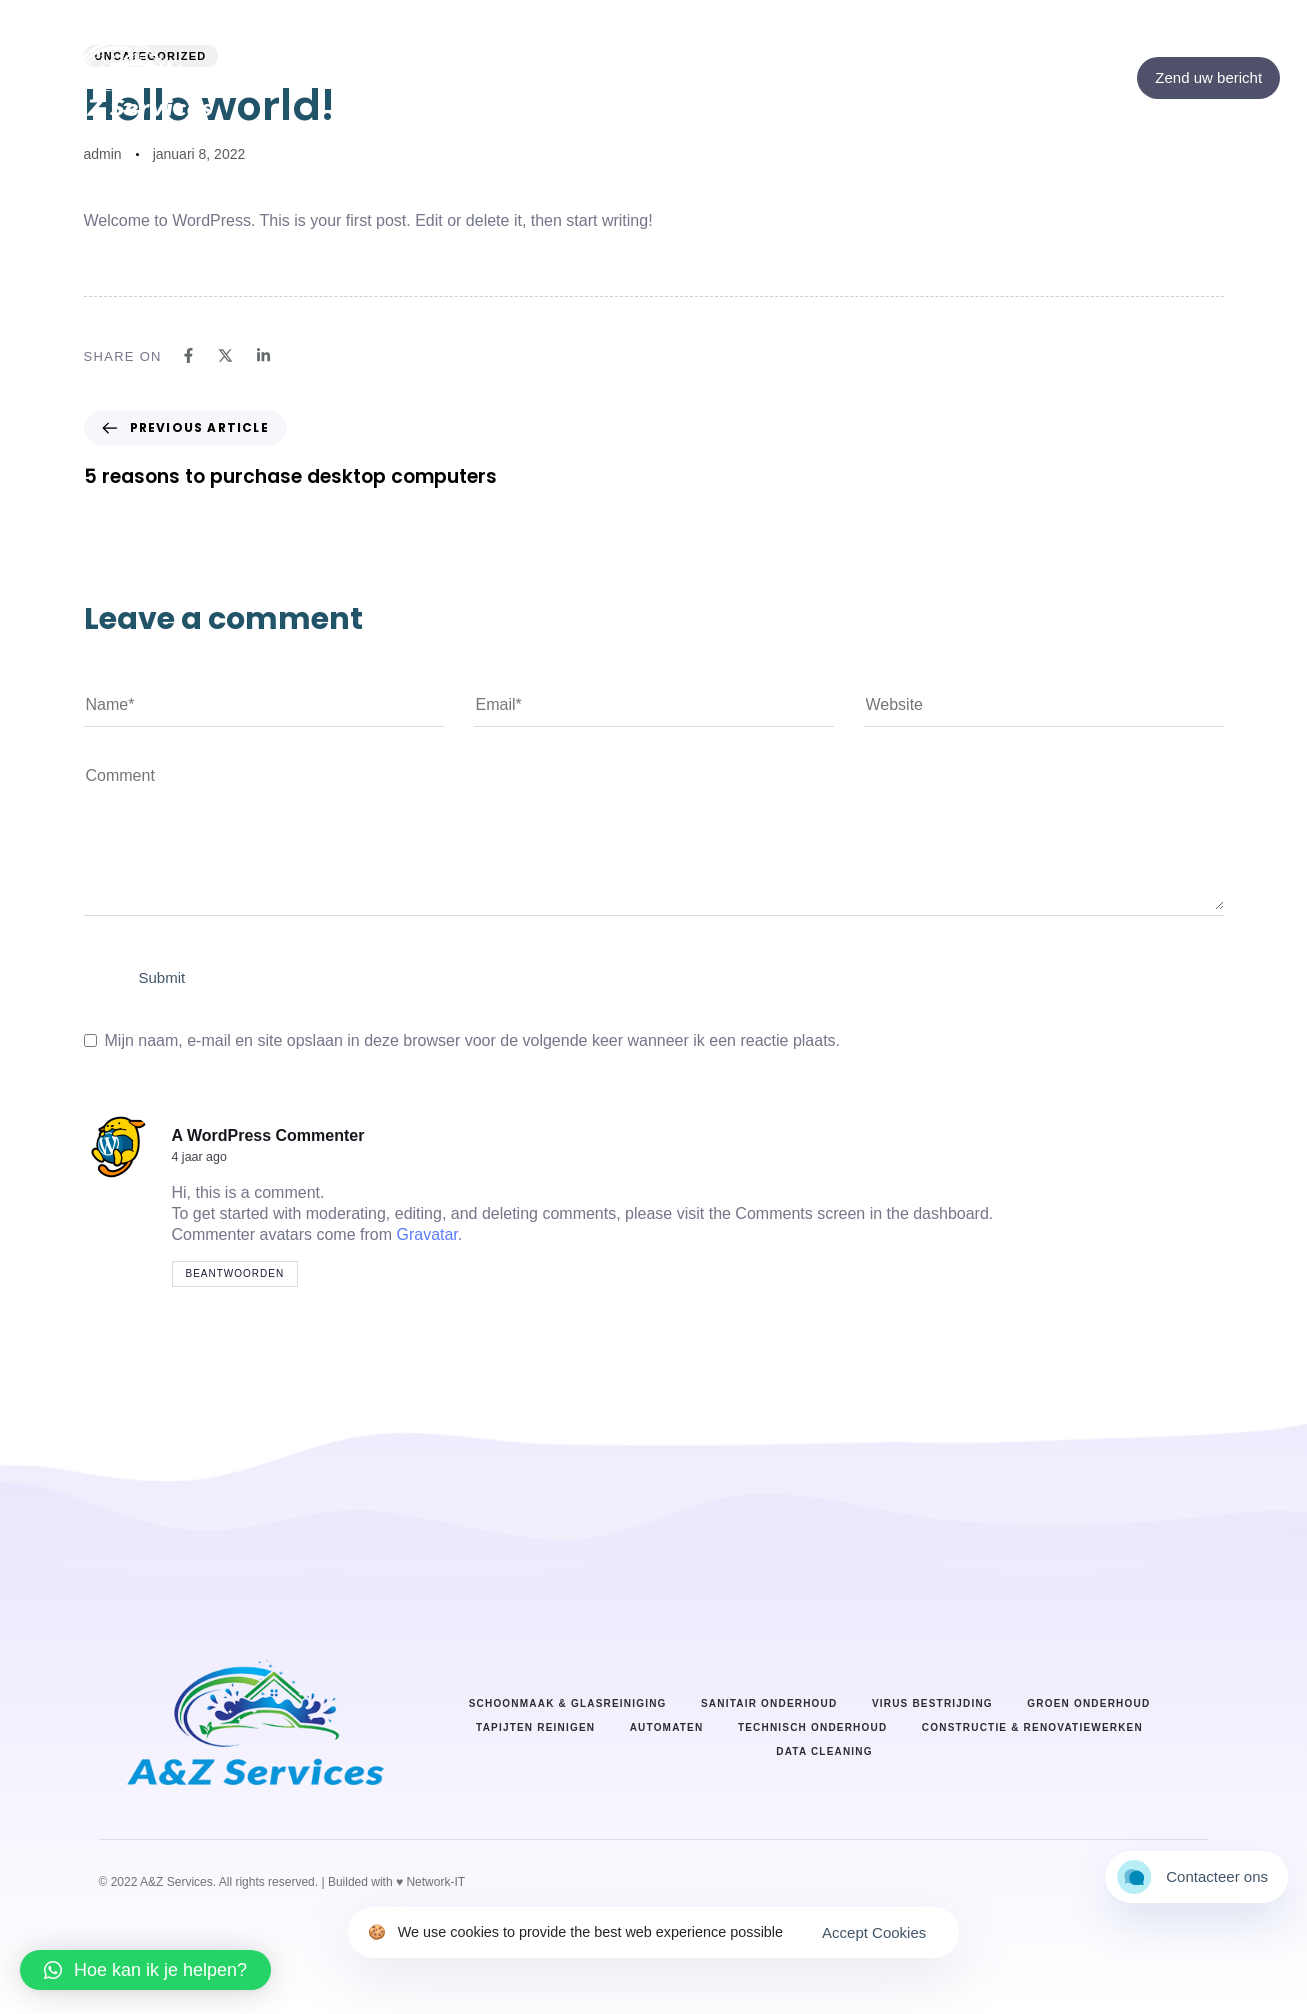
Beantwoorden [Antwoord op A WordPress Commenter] (235, 1273)
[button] (145, 1970)
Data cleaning (824, 1751)
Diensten (755, 98)
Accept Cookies (874, 1932)
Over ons (646, 98)
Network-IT (435, 1882)
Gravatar (426, 1234)
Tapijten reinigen (535, 1727)
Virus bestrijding (932, 1703)
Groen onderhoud (1088, 1703)
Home (544, 98)
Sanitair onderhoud (769, 1703)
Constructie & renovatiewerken (1032, 1727)
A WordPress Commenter (268, 1135)
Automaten (667, 1727)
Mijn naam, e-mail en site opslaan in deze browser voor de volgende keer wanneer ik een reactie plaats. (473, 1040)
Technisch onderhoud (812, 1727)
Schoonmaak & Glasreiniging (568, 1703)
